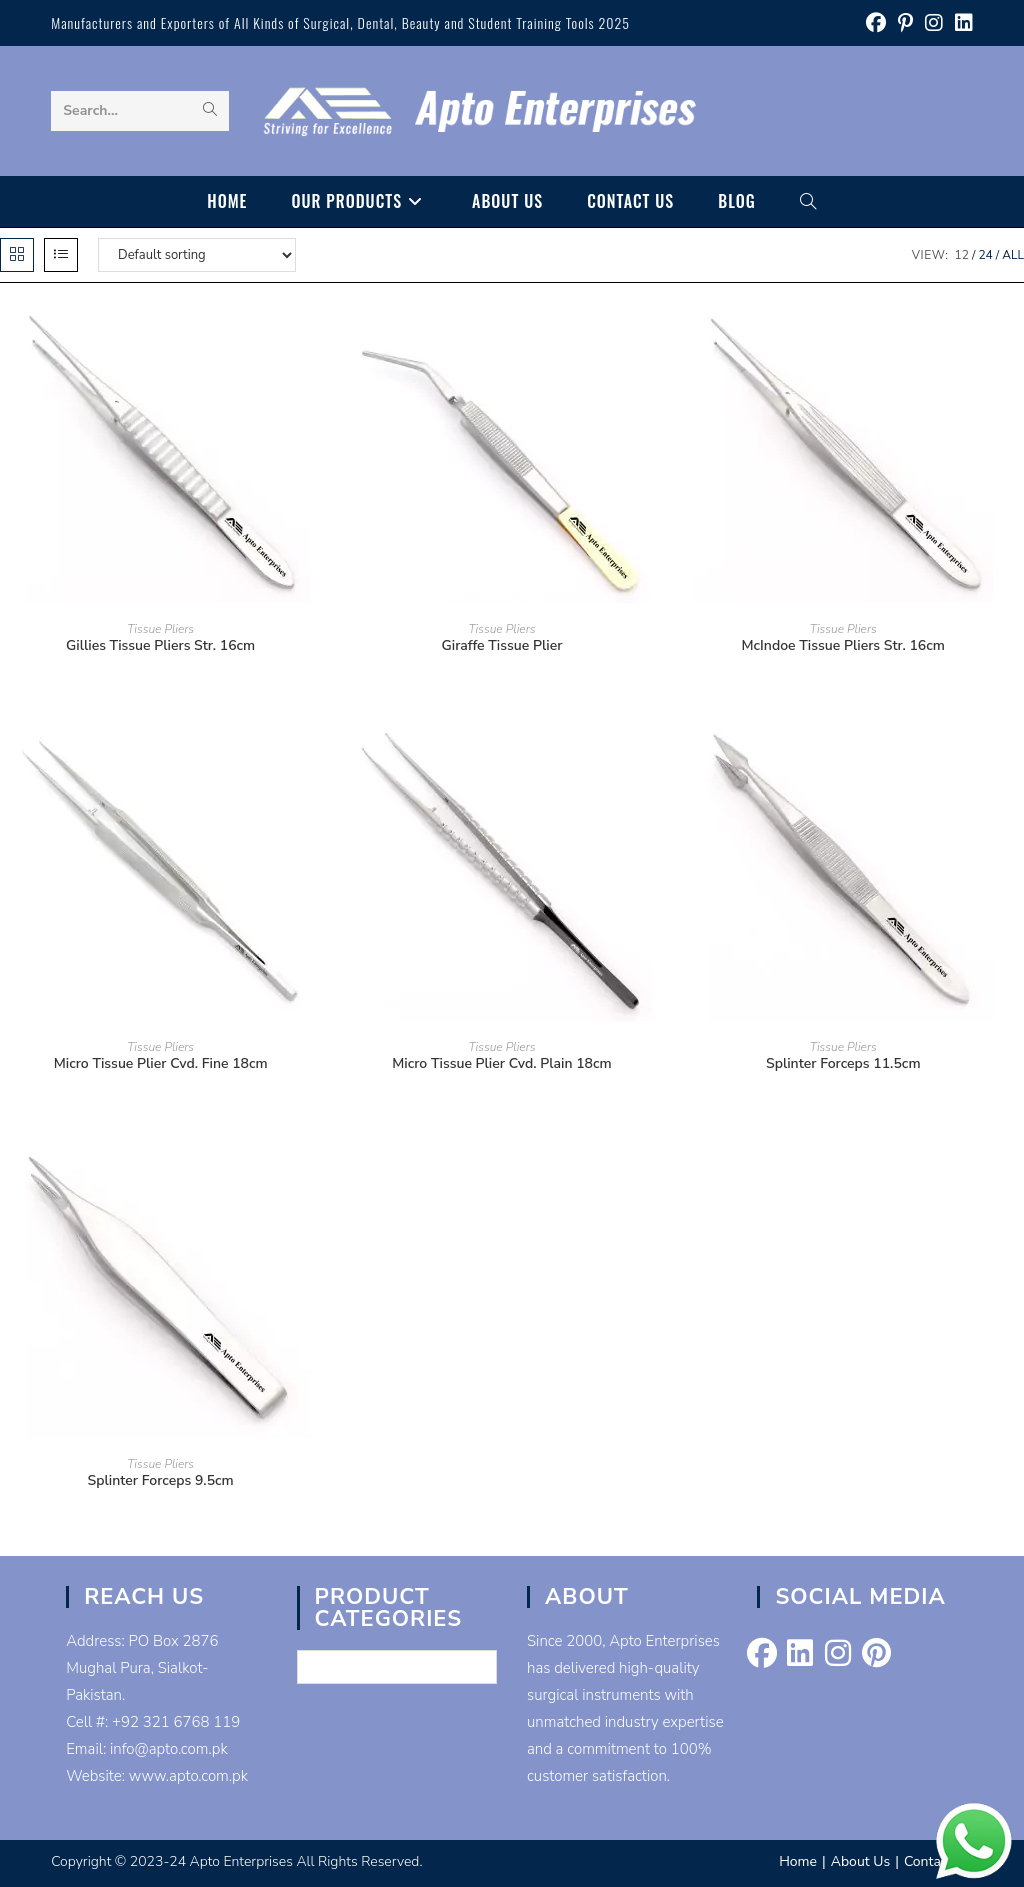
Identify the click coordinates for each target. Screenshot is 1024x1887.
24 (985, 255)
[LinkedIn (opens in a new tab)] (961, 23)
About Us (860, 1861)
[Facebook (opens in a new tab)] (876, 23)
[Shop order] (197, 255)
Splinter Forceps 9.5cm (161, 1480)
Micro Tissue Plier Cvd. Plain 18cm (501, 1063)
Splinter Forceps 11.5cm (843, 1063)
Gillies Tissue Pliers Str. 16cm (160, 645)
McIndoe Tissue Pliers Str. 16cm (843, 645)
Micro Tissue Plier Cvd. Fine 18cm (161, 1063)
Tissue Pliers (160, 629)
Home (798, 1861)
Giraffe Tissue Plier (502, 645)
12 (962, 255)
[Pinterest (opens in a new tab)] (905, 23)
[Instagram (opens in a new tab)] (934, 23)
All (1013, 255)
